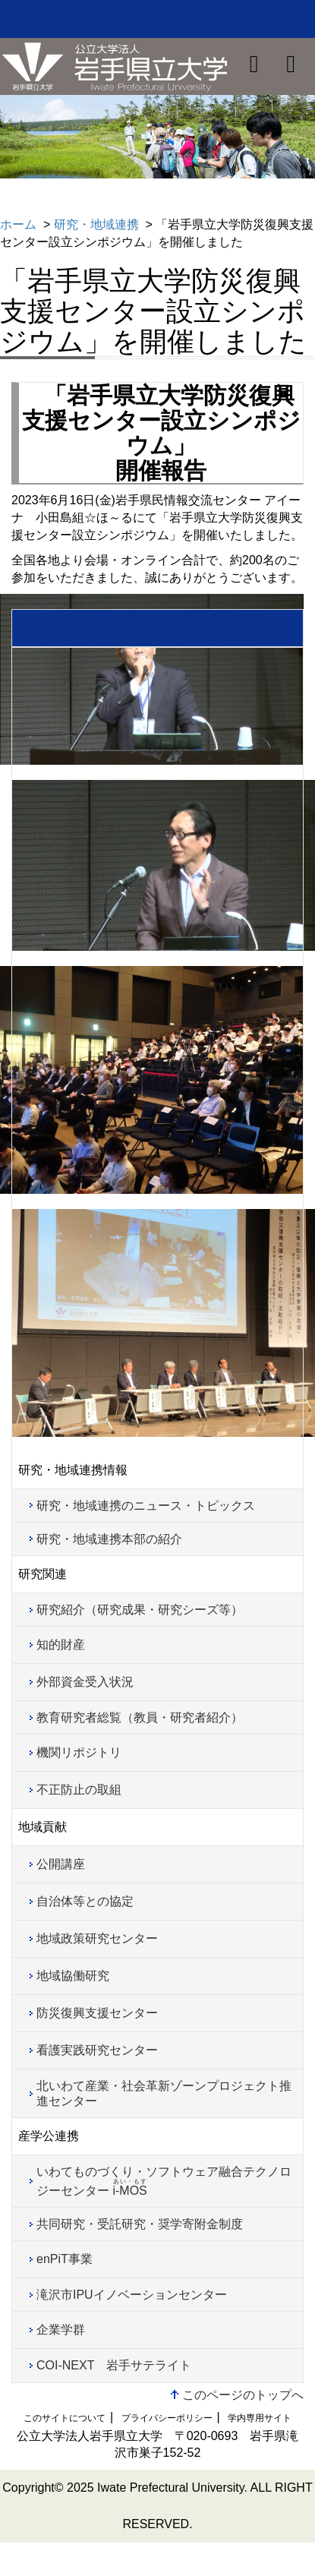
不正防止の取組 (78, 1789)
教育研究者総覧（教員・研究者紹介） (139, 1717)
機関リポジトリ (78, 1752)
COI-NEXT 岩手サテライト (113, 2365)
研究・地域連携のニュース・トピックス (145, 1505)
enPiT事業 (64, 2258)
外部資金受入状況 (85, 1681)
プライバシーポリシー (167, 2418)
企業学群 (60, 2329)
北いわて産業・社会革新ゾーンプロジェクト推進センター (163, 2093)
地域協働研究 (72, 1975)
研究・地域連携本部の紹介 (109, 1539)
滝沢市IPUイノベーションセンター (131, 2294)
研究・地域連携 (96, 224)
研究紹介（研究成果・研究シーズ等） (139, 1609)
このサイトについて (65, 2418)
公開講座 (60, 1864)
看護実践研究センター (97, 2050)
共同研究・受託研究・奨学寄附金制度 (139, 2224)
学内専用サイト (259, 2418)
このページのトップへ (243, 2394)
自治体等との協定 (85, 1901)
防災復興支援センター (97, 2012)
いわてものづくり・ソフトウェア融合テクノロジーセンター (163, 2181)
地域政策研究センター (97, 1938)
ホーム (18, 224)
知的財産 (60, 1644)
